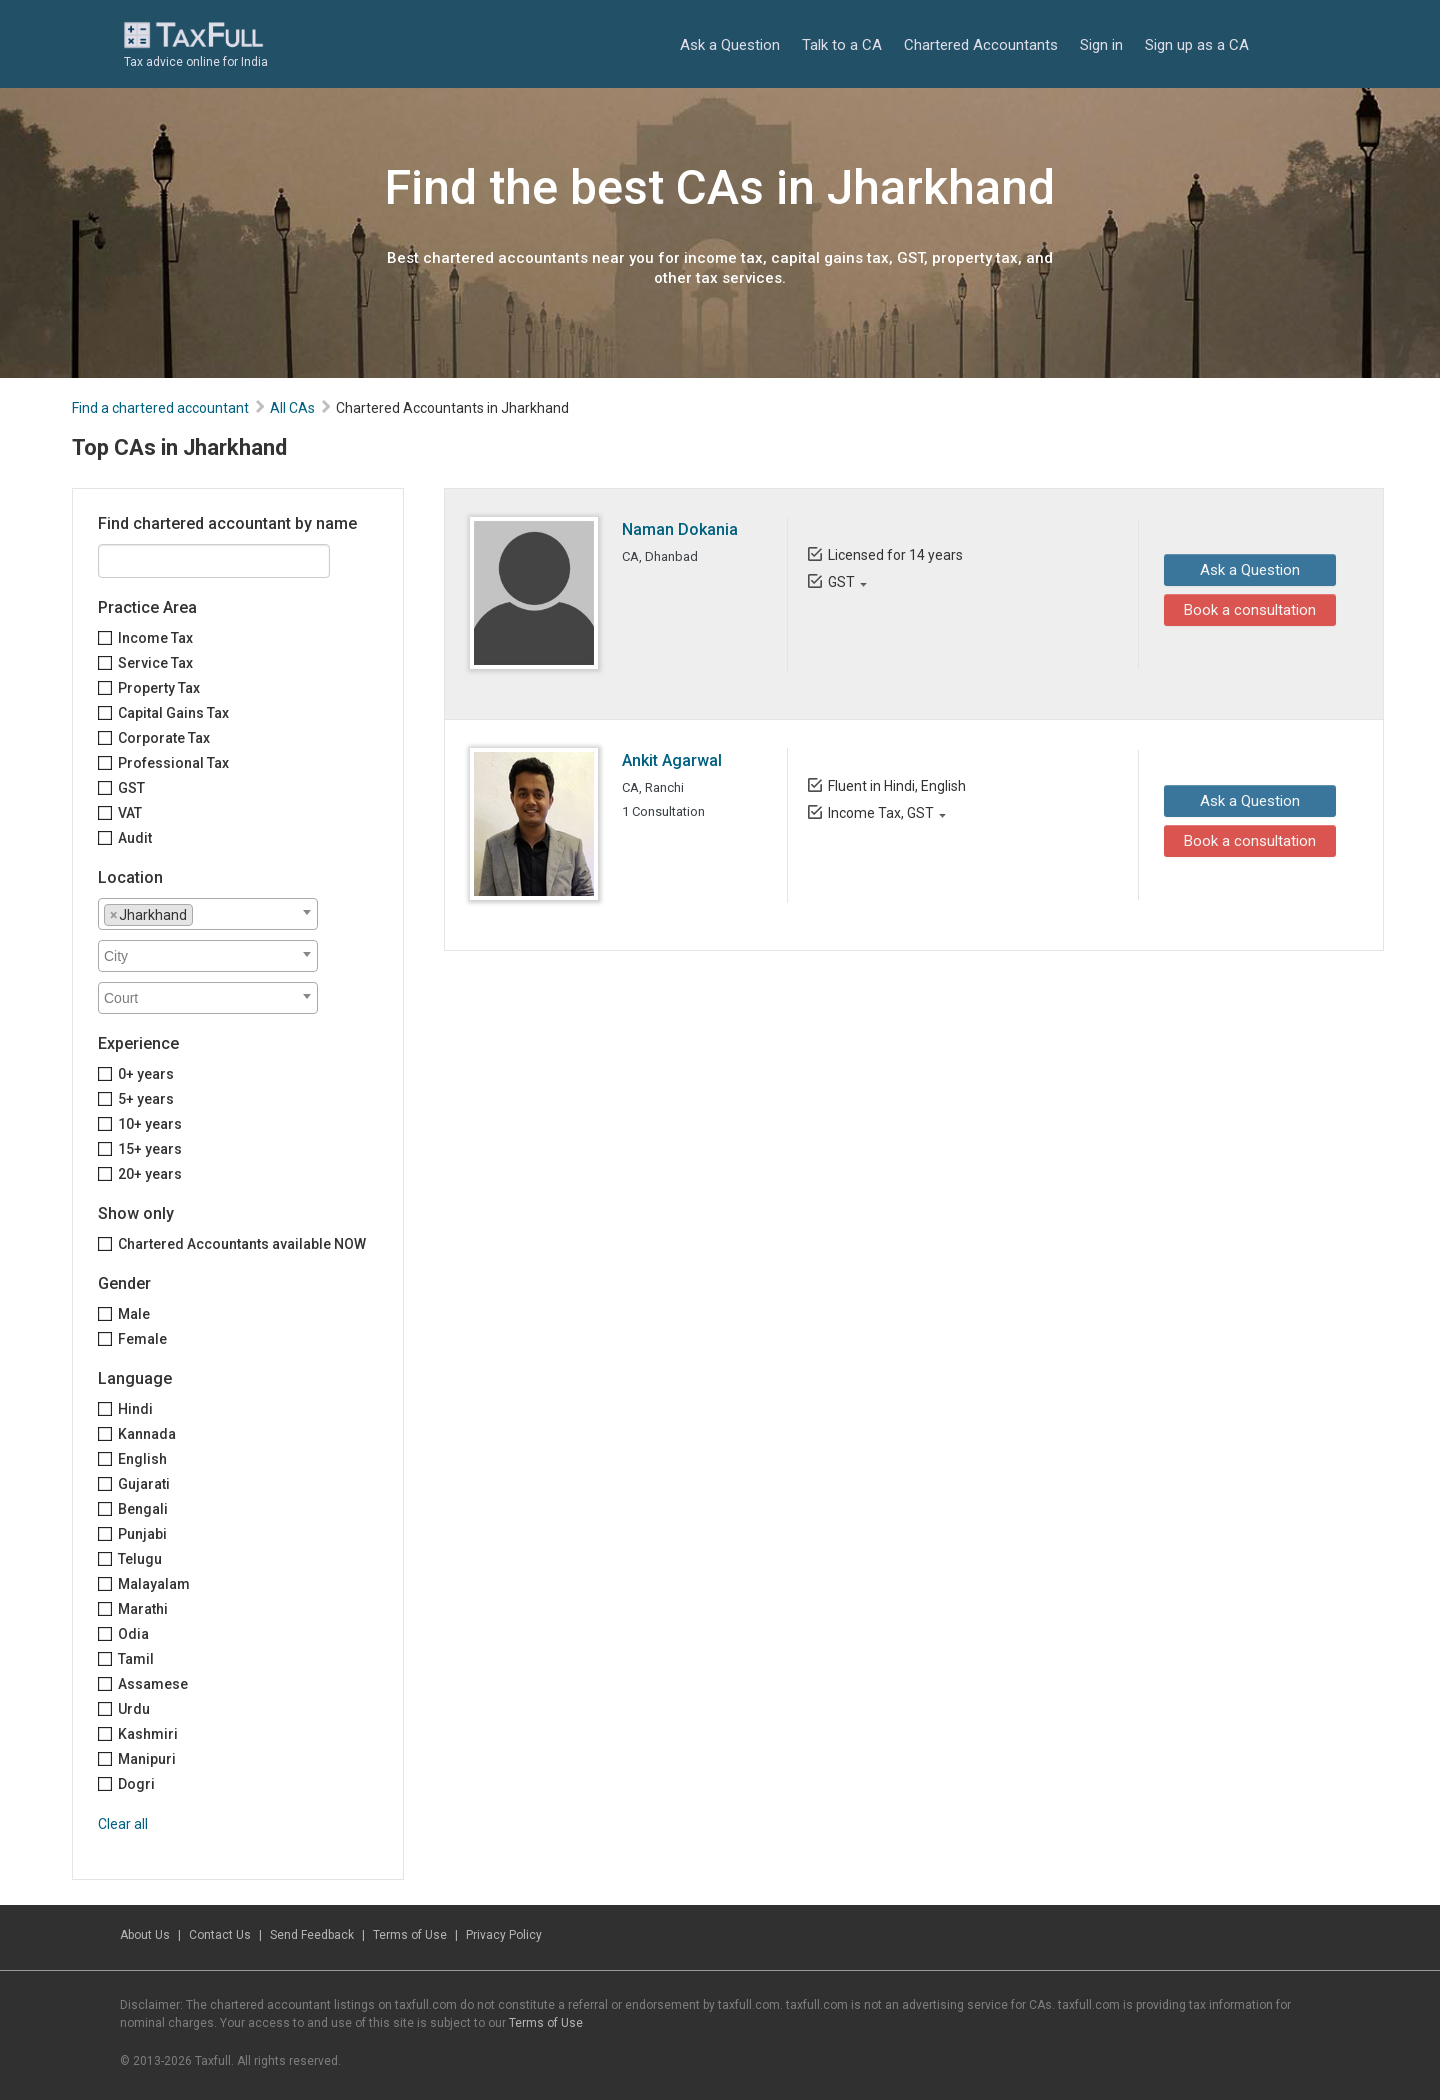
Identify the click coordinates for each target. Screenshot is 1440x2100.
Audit (135, 838)
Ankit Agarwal (672, 760)
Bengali (143, 1509)
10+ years (150, 1124)
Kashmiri (148, 1734)
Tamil (136, 1659)
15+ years (150, 1149)
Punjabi (142, 1534)
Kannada (147, 1434)
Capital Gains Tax (173, 713)
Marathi (143, 1609)
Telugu (140, 1559)
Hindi (135, 1409)
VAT (130, 813)
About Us (145, 1935)
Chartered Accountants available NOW (242, 1244)
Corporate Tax (164, 738)
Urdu (134, 1709)
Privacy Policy (504, 1935)
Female (142, 1339)
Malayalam (154, 1584)
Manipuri (147, 1759)
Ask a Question (730, 45)
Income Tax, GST (880, 813)
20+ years (150, 1174)
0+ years (146, 1074)
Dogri (136, 1784)
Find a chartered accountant (160, 408)
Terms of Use (410, 1935)
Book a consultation (1245, 610)
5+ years (146, 1099)
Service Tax (155, 663)
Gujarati (144, 1484)
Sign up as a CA (1197, 45)
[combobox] (208, 914)
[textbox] (203, 914)
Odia (133, 1634)
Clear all (123, 1824)
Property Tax (159, 688)
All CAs (292, 408)
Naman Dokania (680, 529)
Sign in (1101, 45)
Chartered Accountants (981, 45)
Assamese (153, 1684)
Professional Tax (173, 763)
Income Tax (155, 638)
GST (131, 788)
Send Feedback (312, 1935)
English (142, 1459)
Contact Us (220, 1935)
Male (134, 1314)
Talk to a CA (842, 45)
